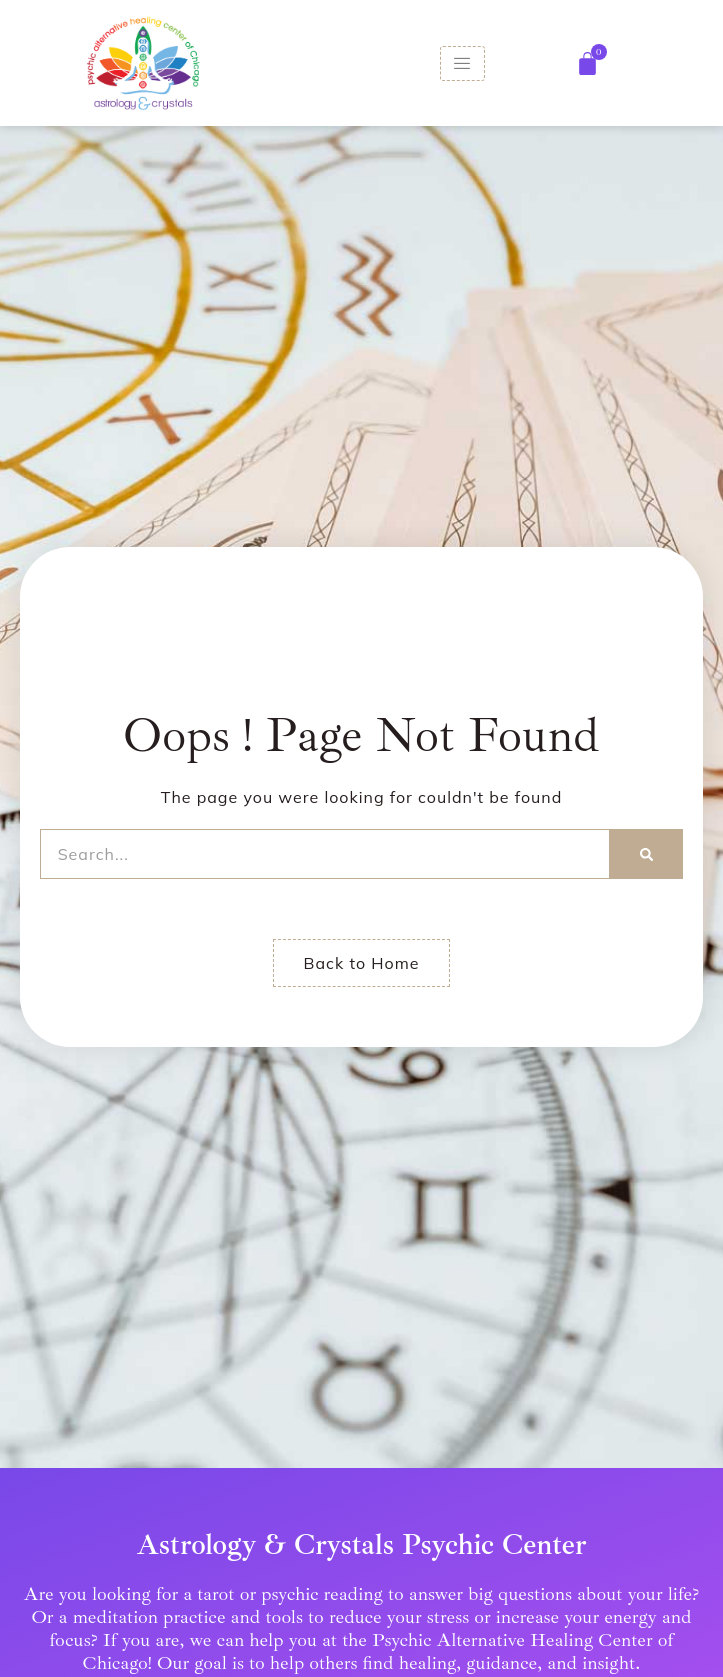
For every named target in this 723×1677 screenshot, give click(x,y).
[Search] (646, 854)
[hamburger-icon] (462, 63)
